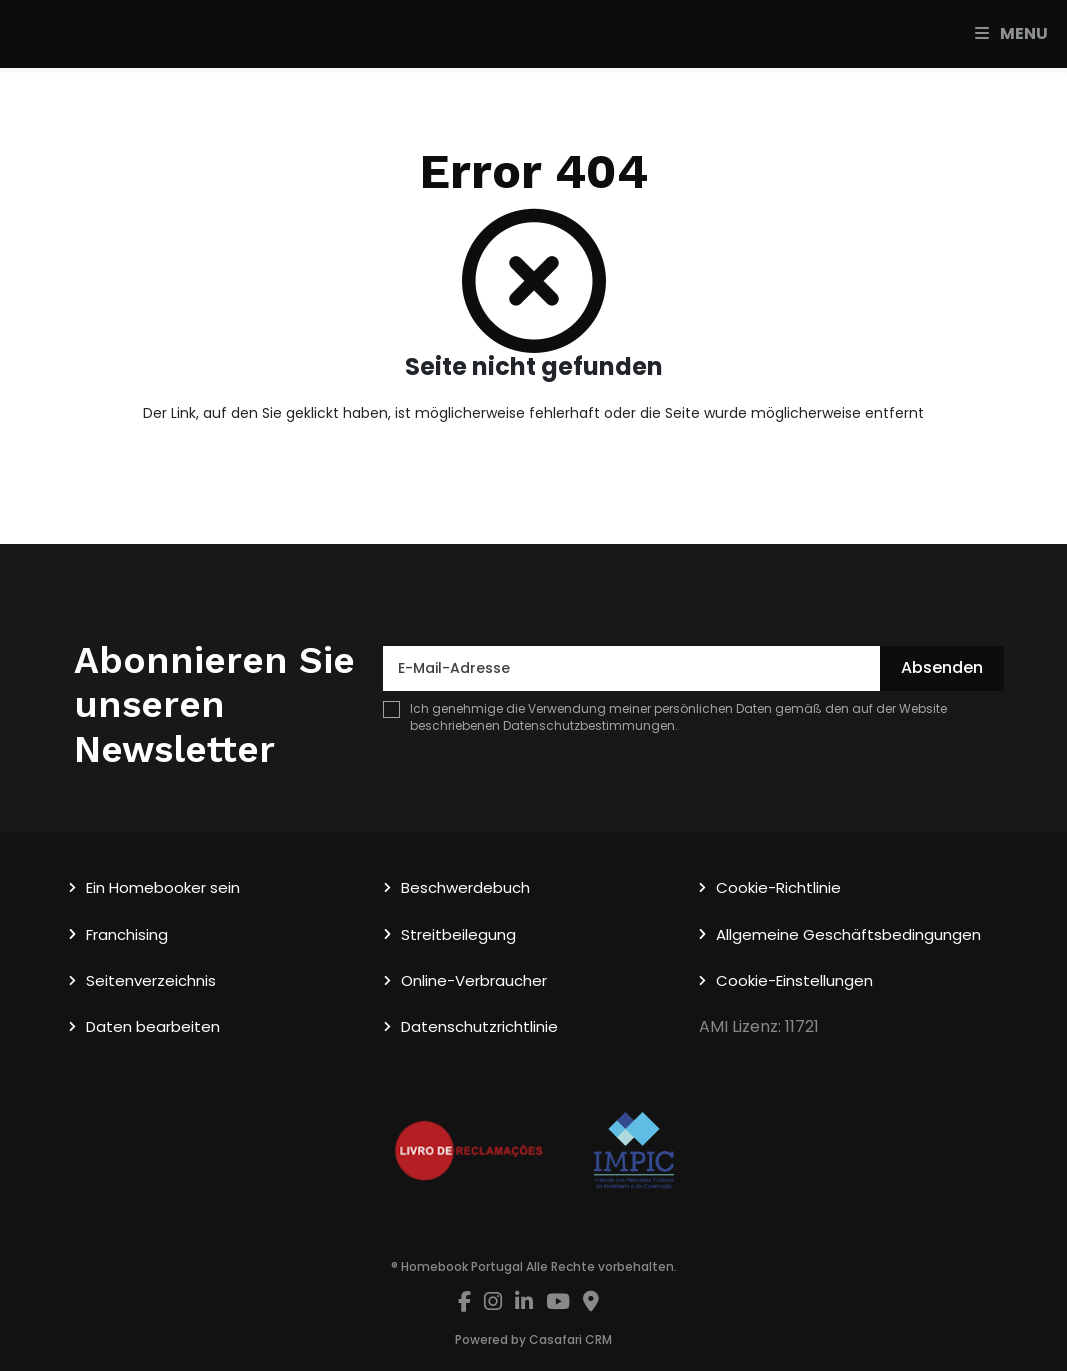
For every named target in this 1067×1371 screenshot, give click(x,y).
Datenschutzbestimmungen (589, 725)
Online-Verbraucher (474, 980)
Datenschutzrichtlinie (479, 1026)
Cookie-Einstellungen (794, 980)
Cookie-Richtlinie (778, 887)
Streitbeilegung (458, 934)
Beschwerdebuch (465, 887)
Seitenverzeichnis (151, 980)
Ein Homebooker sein (163, 887)
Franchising (127, 934)
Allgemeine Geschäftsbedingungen (848, 934)
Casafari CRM (570, 1339)
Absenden (942, 667)
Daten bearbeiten (153, 1026)
